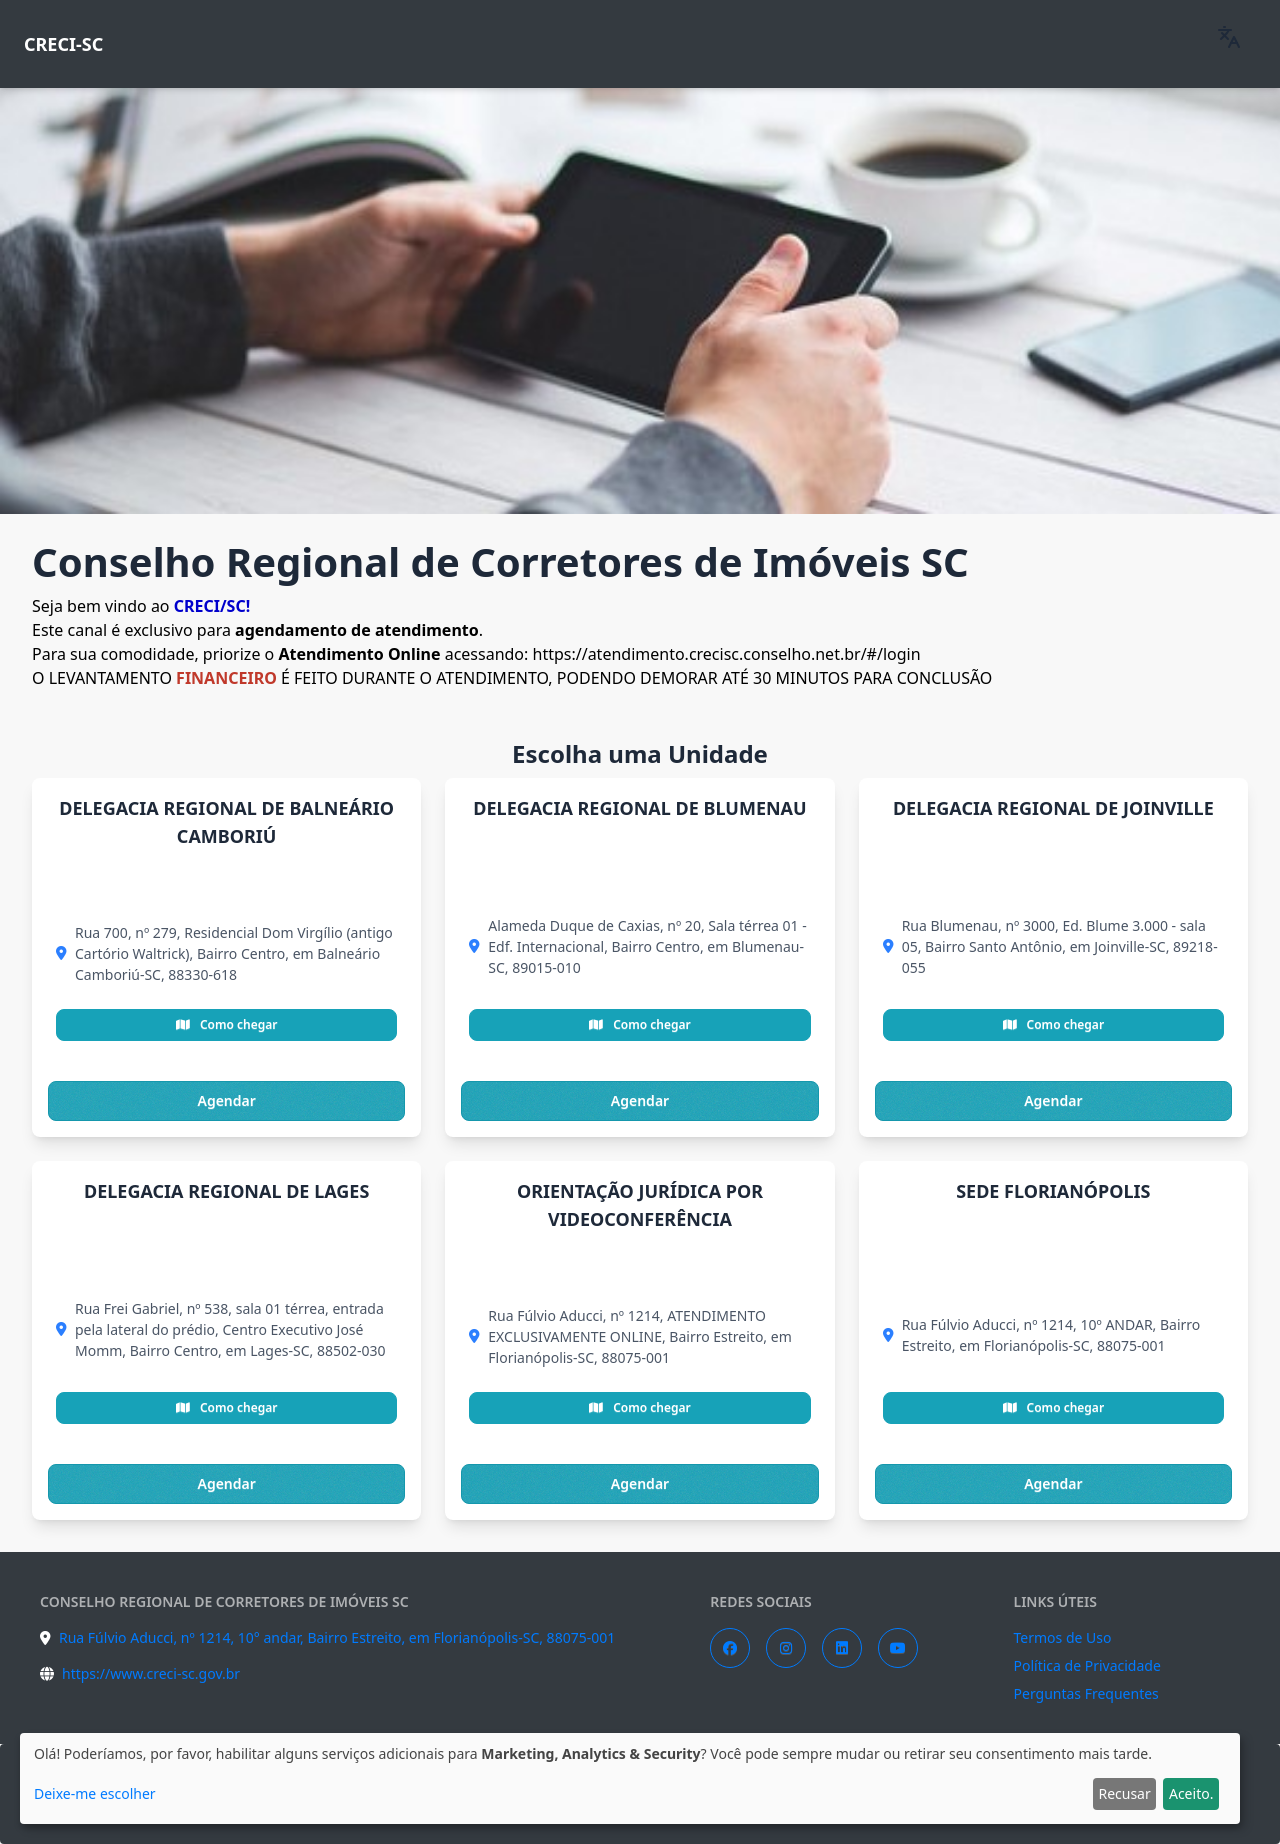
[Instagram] (786, 1648)
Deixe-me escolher (95, 1793)
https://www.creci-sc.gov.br (151, 1673)
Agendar (227, 1100)
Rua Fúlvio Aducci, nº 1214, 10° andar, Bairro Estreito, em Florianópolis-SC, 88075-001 (337, 1637)
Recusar (1124, 1793)
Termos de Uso (1063, 1637)
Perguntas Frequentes (1086, 1693)
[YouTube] (898, 1648)
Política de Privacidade (1087, 1665)
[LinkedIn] (842, 1648)
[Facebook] (730, 1648)
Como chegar (227, 1024)
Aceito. (1191, 1793)
